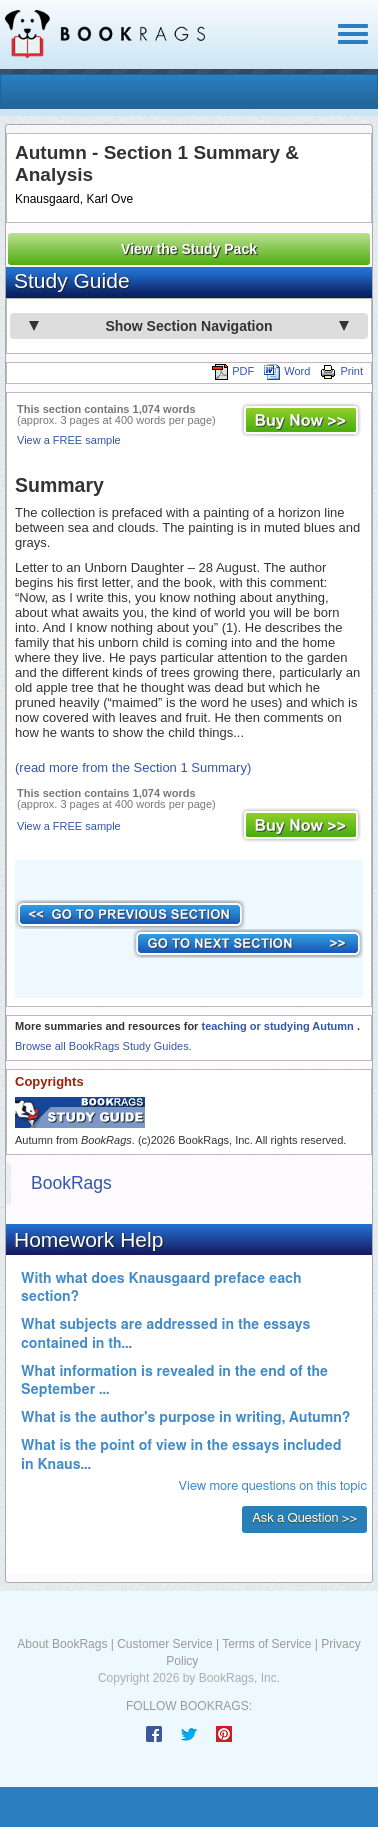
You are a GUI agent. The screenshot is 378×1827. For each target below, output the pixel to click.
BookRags (71, 1183)
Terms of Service (266, 1644)
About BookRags (62, 1644)
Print (341, 371)
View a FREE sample (69, 440)
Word (287, 371)
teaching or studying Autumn (278, 1026)
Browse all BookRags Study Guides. (103, 1046)
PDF (233, 371)
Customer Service (164, 1644)
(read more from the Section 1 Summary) (133, 767)
